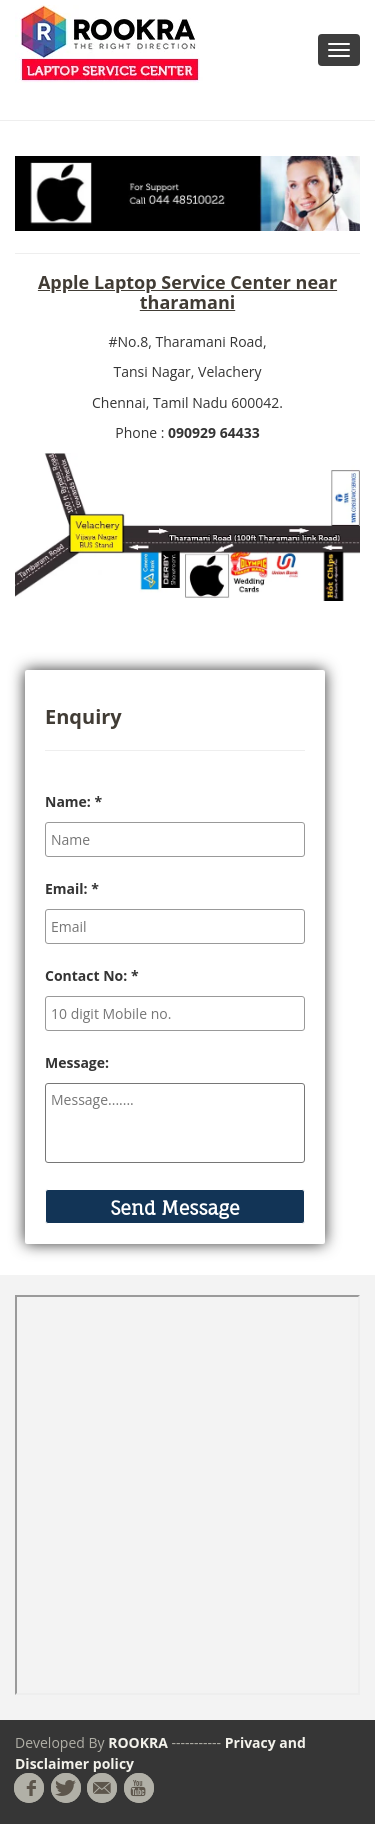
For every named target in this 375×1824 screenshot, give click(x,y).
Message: (77, 1062)
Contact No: (92, 975)
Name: (73, 801)
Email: (72, 888)
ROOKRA (139, 1742)
